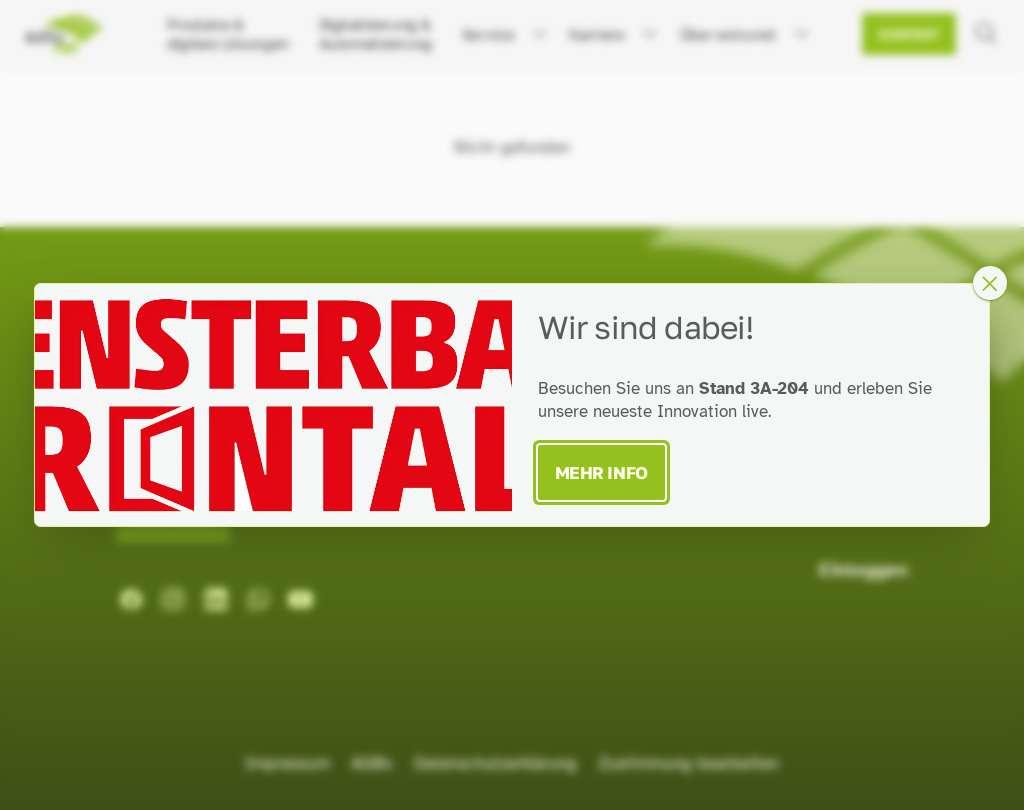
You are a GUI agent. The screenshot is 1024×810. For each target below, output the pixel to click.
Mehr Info (601, 472)
